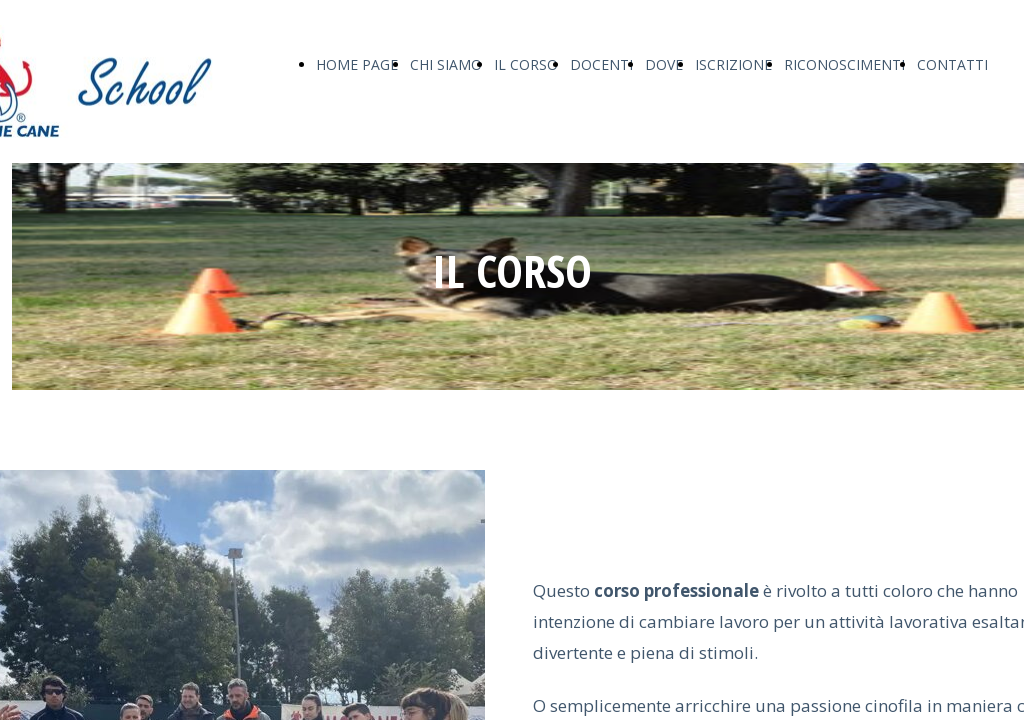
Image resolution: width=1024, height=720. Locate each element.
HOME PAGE (357, 64)
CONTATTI (952, 64)
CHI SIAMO (446, 64)
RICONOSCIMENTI (844, 64)
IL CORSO (526, 64)
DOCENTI (601, 64)
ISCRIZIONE (733, 64)
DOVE (664, 64)
